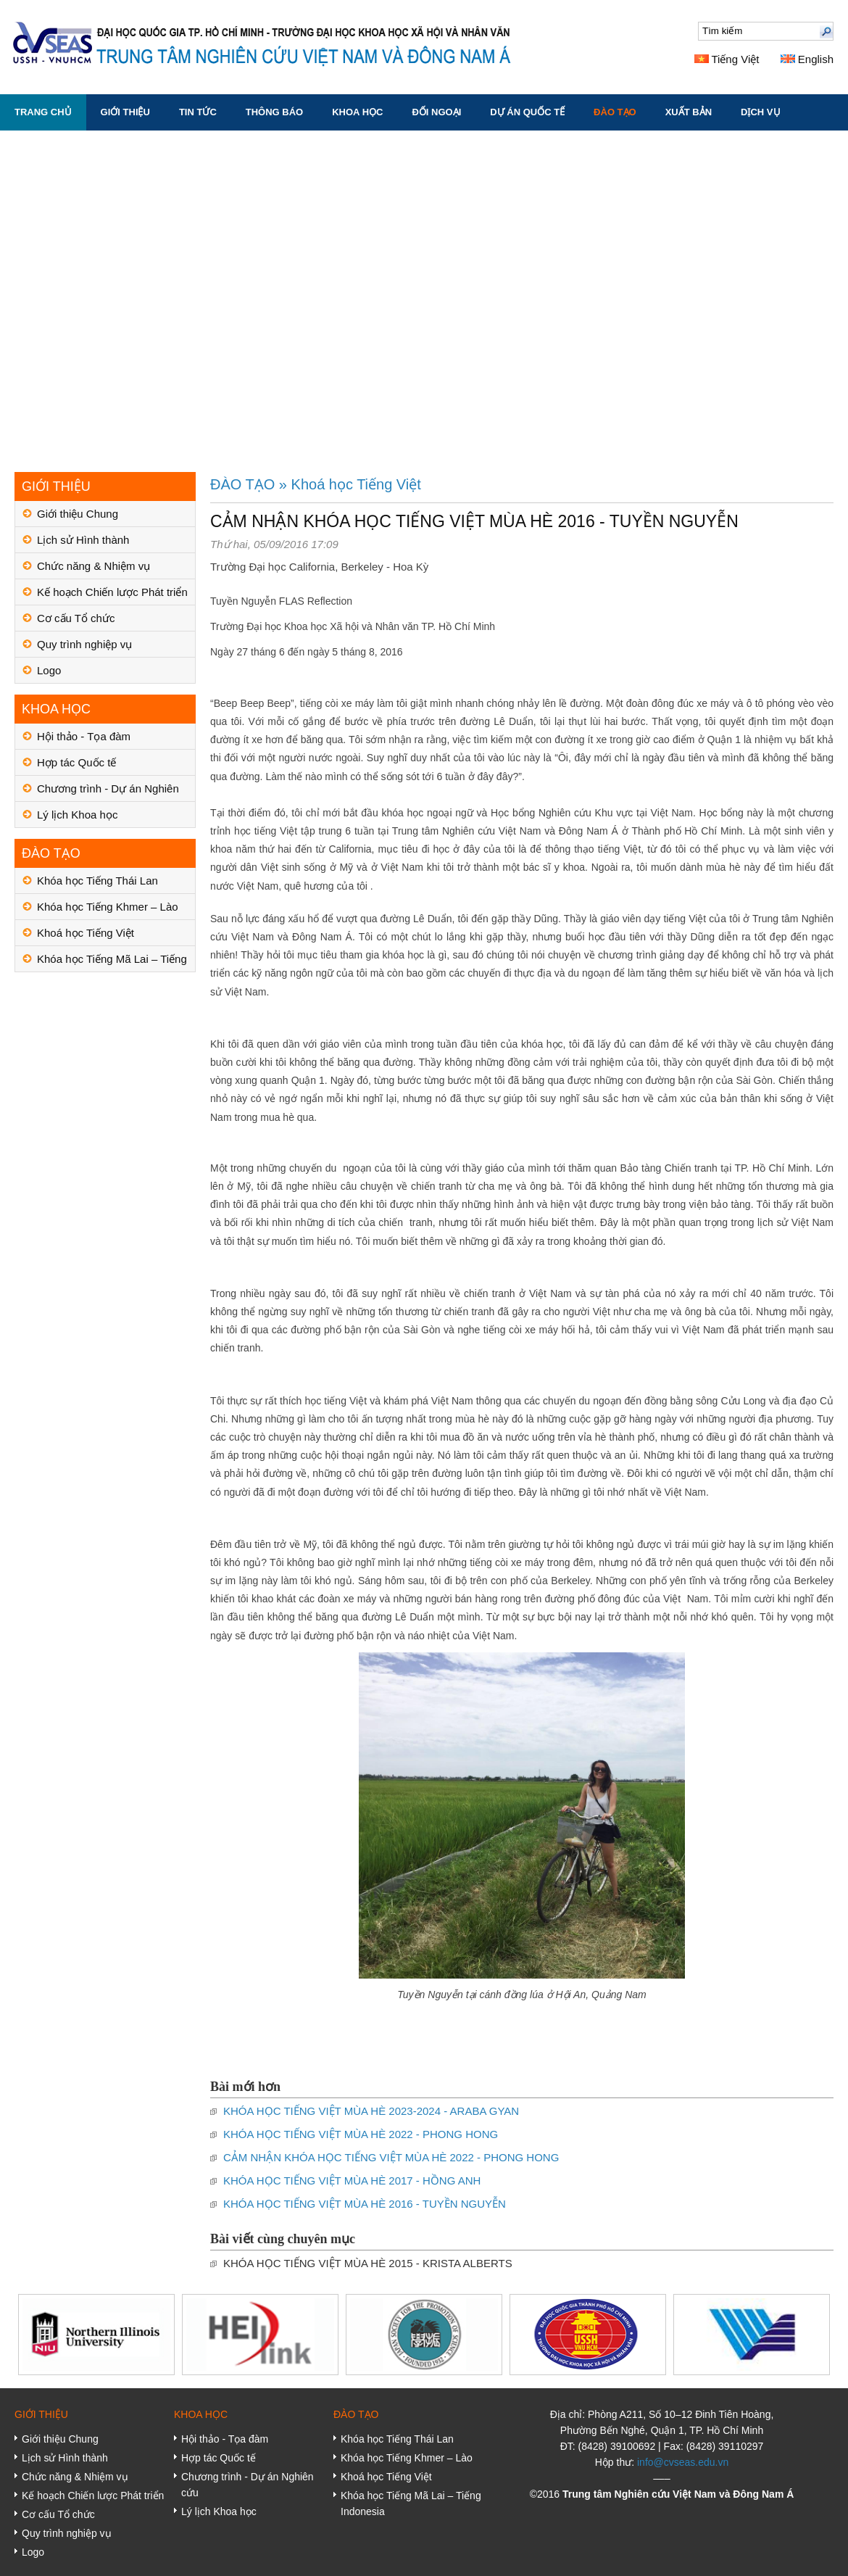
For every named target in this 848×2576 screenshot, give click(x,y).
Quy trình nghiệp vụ (84, 644)
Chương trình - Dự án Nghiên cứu (108, 792)
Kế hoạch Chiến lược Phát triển (112, 592)
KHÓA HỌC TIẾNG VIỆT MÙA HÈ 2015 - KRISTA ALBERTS (367, 2263)
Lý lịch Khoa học (77, 814)
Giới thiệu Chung (77, 514)
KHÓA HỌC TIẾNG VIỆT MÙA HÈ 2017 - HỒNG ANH (352, 2180)
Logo (49, 670)
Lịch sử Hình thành (83, 540)
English (807, 59)
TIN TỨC (198, 112)
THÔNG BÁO (274, 112)
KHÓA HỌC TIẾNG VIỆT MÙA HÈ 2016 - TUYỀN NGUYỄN (364, 2204)
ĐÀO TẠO (615, 112)
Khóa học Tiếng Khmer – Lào (107, 906)
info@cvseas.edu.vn (682, 2462)
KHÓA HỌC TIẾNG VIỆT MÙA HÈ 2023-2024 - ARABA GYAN (371, 2111)
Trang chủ (43, 112)
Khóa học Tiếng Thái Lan (97, 880)
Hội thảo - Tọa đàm (83, 736)
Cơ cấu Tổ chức (76, 618)
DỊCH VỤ (760, 112)
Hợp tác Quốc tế (76, 762)
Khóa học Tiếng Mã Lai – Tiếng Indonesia (112, 962)
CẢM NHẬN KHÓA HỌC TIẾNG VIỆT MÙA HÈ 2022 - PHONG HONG (391, 2157)
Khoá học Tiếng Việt (85, 933)
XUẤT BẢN (688, 112)
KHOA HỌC (357, 112)
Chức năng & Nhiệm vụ (93, 566)
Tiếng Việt (727, 59)
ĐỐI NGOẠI (436, 112)
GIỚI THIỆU (125, 112)
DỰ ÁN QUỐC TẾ (527, 112)
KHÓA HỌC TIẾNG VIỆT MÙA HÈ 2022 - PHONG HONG (360, 2134)
